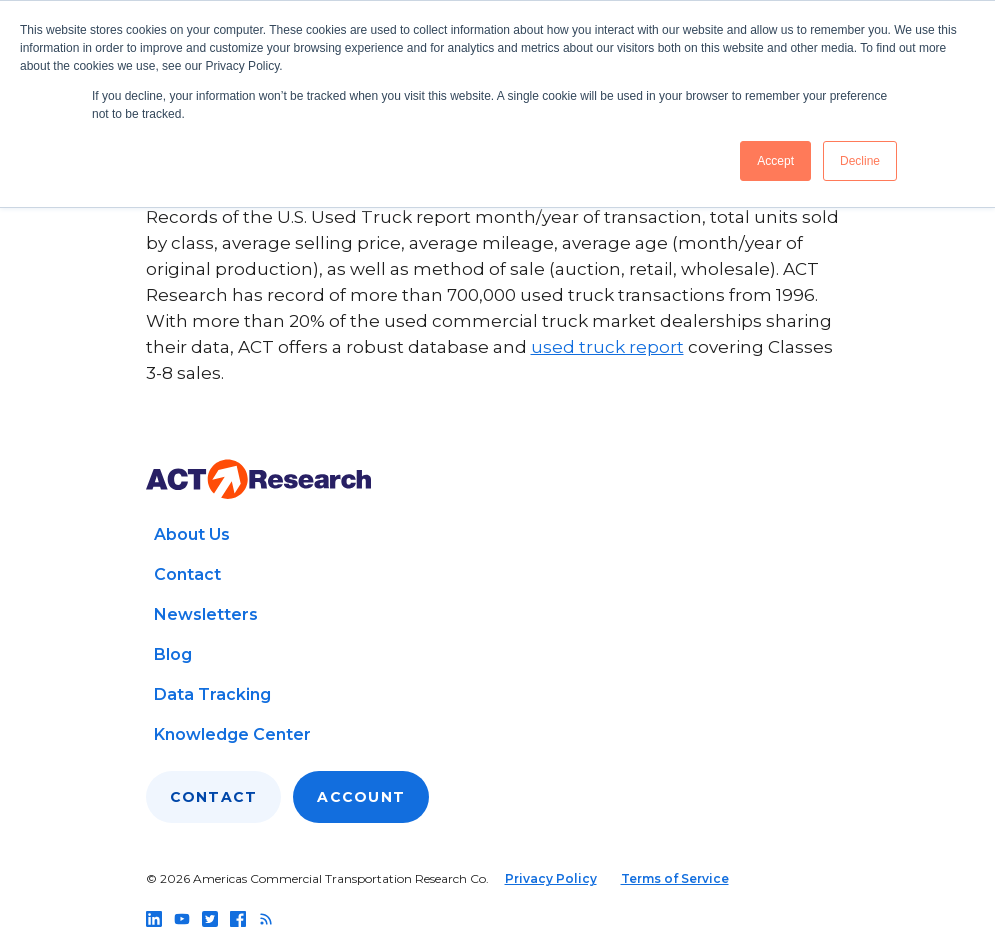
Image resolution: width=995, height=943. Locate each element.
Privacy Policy (551, 878)
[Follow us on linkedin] (154, 919)
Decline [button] (860, 161)
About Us (192, 534)
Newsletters (206, 614)
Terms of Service (675, 878)
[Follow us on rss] (266, 919)
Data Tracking (212, 694)
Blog (173, 654)
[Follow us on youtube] (182, 919)
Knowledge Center (232, 734)
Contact (187, 574)
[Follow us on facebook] (238, 919)
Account (361, 797)
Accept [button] (775, 161)
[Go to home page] (258, 479)
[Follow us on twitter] (210, 919)
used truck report (607, 347)
